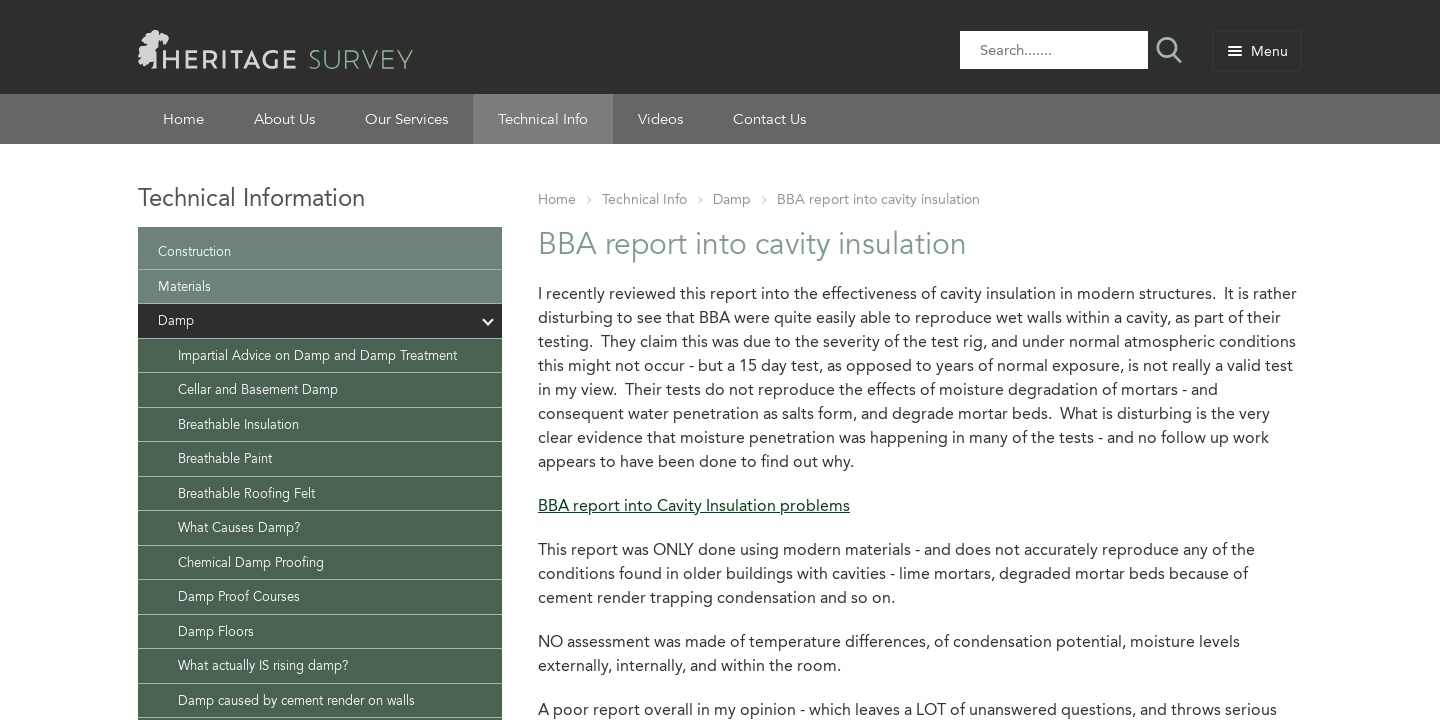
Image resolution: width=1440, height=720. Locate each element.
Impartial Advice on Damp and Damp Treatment (317, 355)
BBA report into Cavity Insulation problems (694, 505)
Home (183, 119)
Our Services (406, 119)
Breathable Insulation (238, 424)
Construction (194, 251)
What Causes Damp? (239, 527)
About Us (284, 119)
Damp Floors (216, 631)
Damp (732, 199)
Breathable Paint (225, 458)
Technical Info (543, 119)
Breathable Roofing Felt (246, 493)
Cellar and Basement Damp (258, 389)
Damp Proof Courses (239, 596)
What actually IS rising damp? (263, 665)
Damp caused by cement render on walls (296, 700)
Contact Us (769, 119)
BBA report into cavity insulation (878, 199)
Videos (660, 119)
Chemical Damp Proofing (251, 562)
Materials (184, 286)
